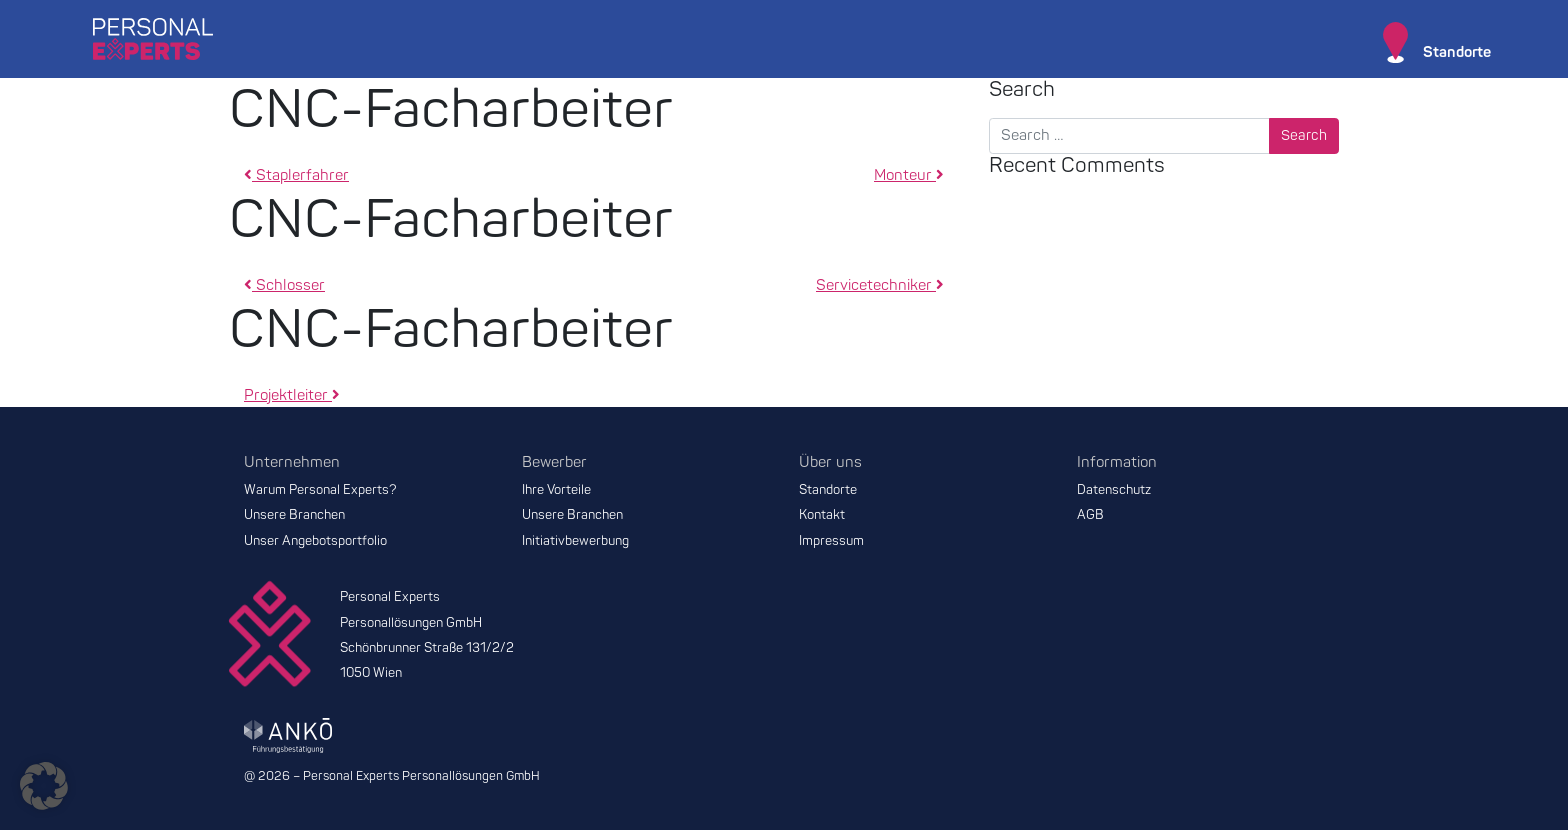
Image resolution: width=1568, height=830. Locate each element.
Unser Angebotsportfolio (315, 541)
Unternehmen (292, 462)
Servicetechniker (880, 285)
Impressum (831, 541)
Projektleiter (292, 395)
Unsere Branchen (294, 515)
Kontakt (822, 515)
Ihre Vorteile (556, 490)
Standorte (828, 490)
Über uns (830, 462)
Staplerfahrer (296, 175)
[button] (44, 786)
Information (1117, 462)
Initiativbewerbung (575, 541)
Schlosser (284, 285)
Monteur (909, 175)
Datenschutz (1114, 490)
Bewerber (554, 462)
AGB (1090, 515)
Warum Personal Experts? (320, 490)
